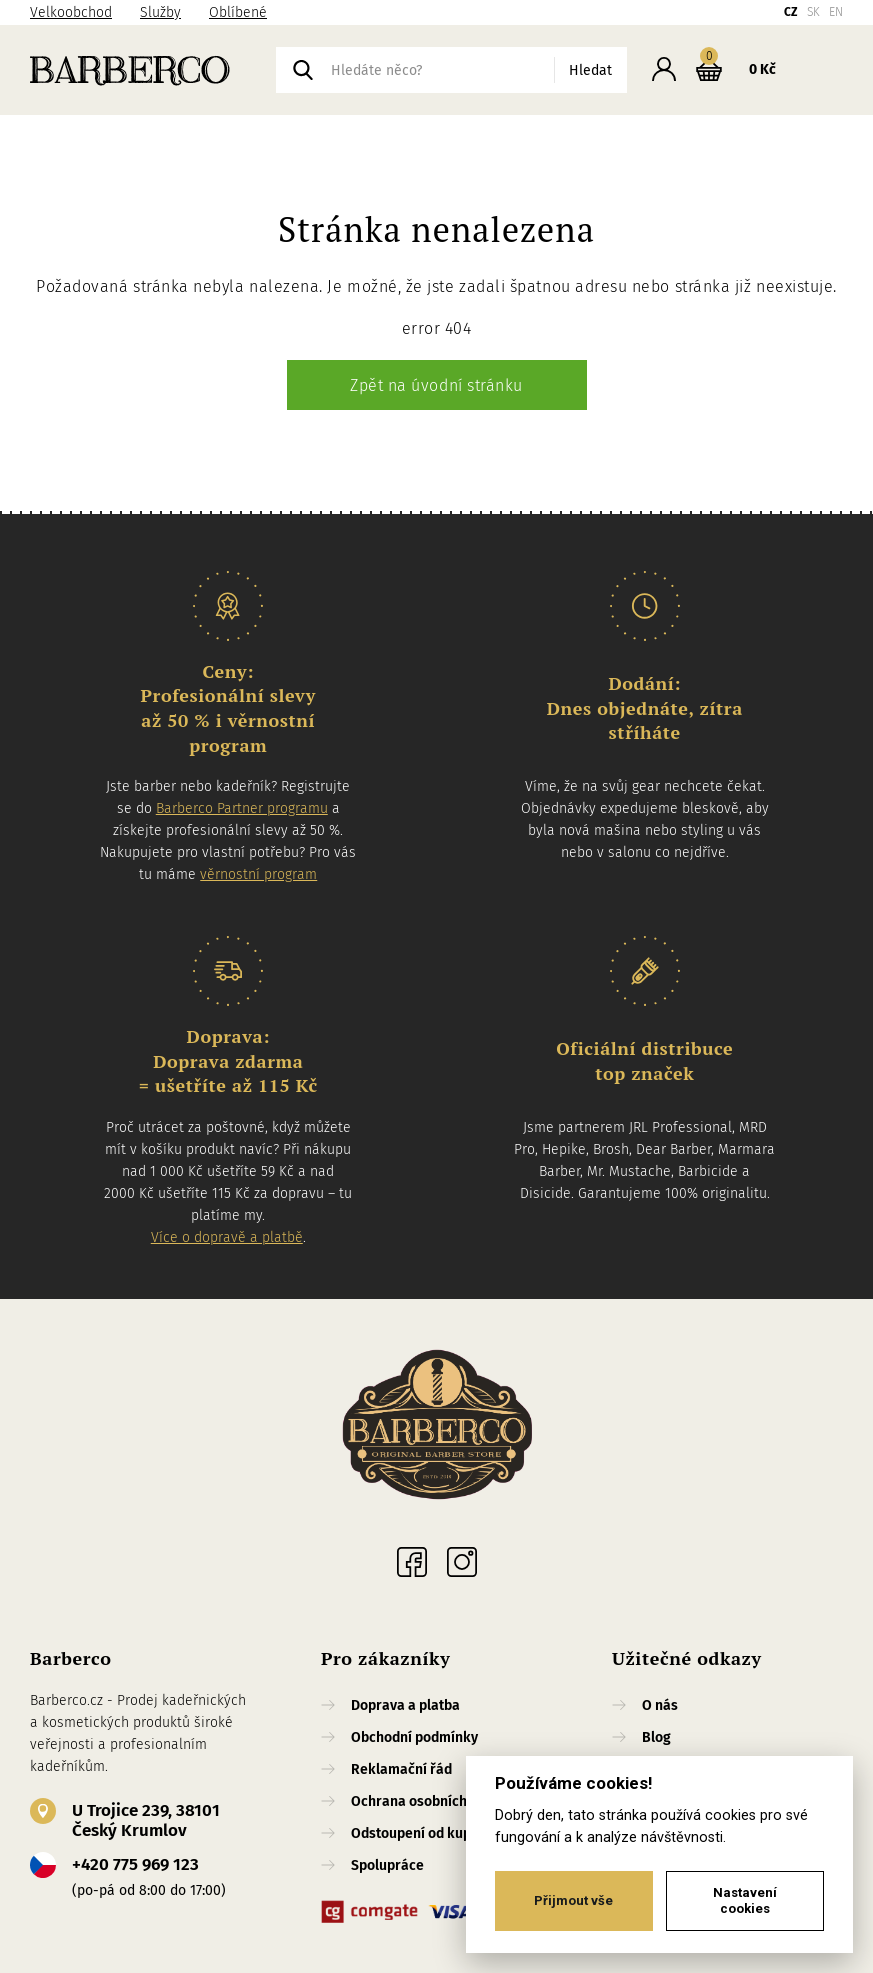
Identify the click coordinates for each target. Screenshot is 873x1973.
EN (836, 12)
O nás (660, 1705)
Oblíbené (238, 12)
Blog (656, 1737)
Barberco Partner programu (242, 808)
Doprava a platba (405, 1705)
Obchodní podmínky (414, 1737)
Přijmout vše (573, 1900)
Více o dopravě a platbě (227, 1237)
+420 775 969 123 (135, 1864)
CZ (791, 12)
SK (813, 12)
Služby (160, 12)
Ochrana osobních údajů (428, 1801)
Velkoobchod (71, 12)
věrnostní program (258, 874)
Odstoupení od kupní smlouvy (445, 1833)
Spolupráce (387, 1865)
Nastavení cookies (745, 1900)
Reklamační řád (401, 1769)
